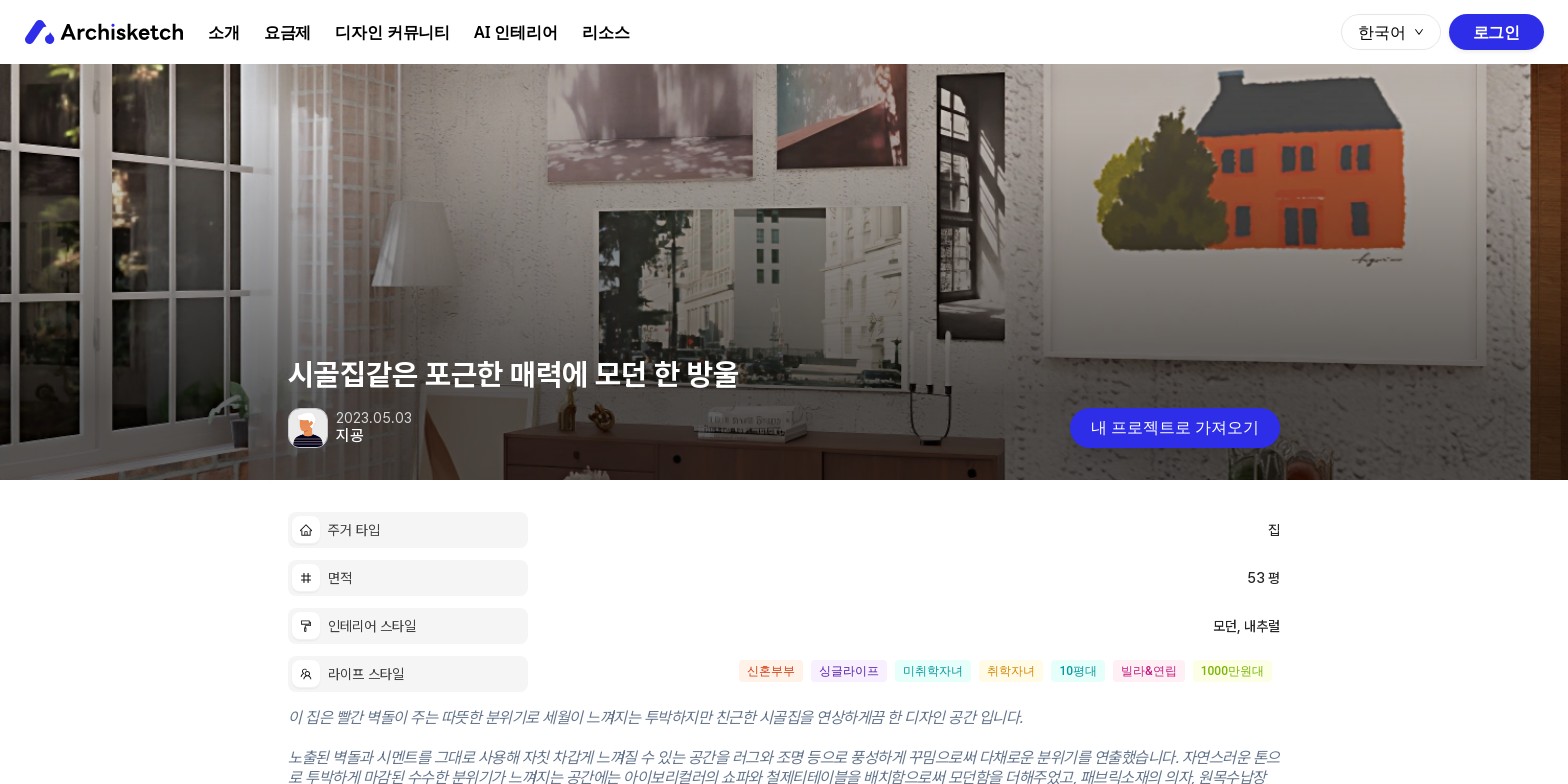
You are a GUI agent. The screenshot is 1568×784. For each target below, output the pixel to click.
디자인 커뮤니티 (392, 32)
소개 (224, 32)
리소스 (606, 32)
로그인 (1496, 32)
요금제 (288, 32)
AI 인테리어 (516, 32)
